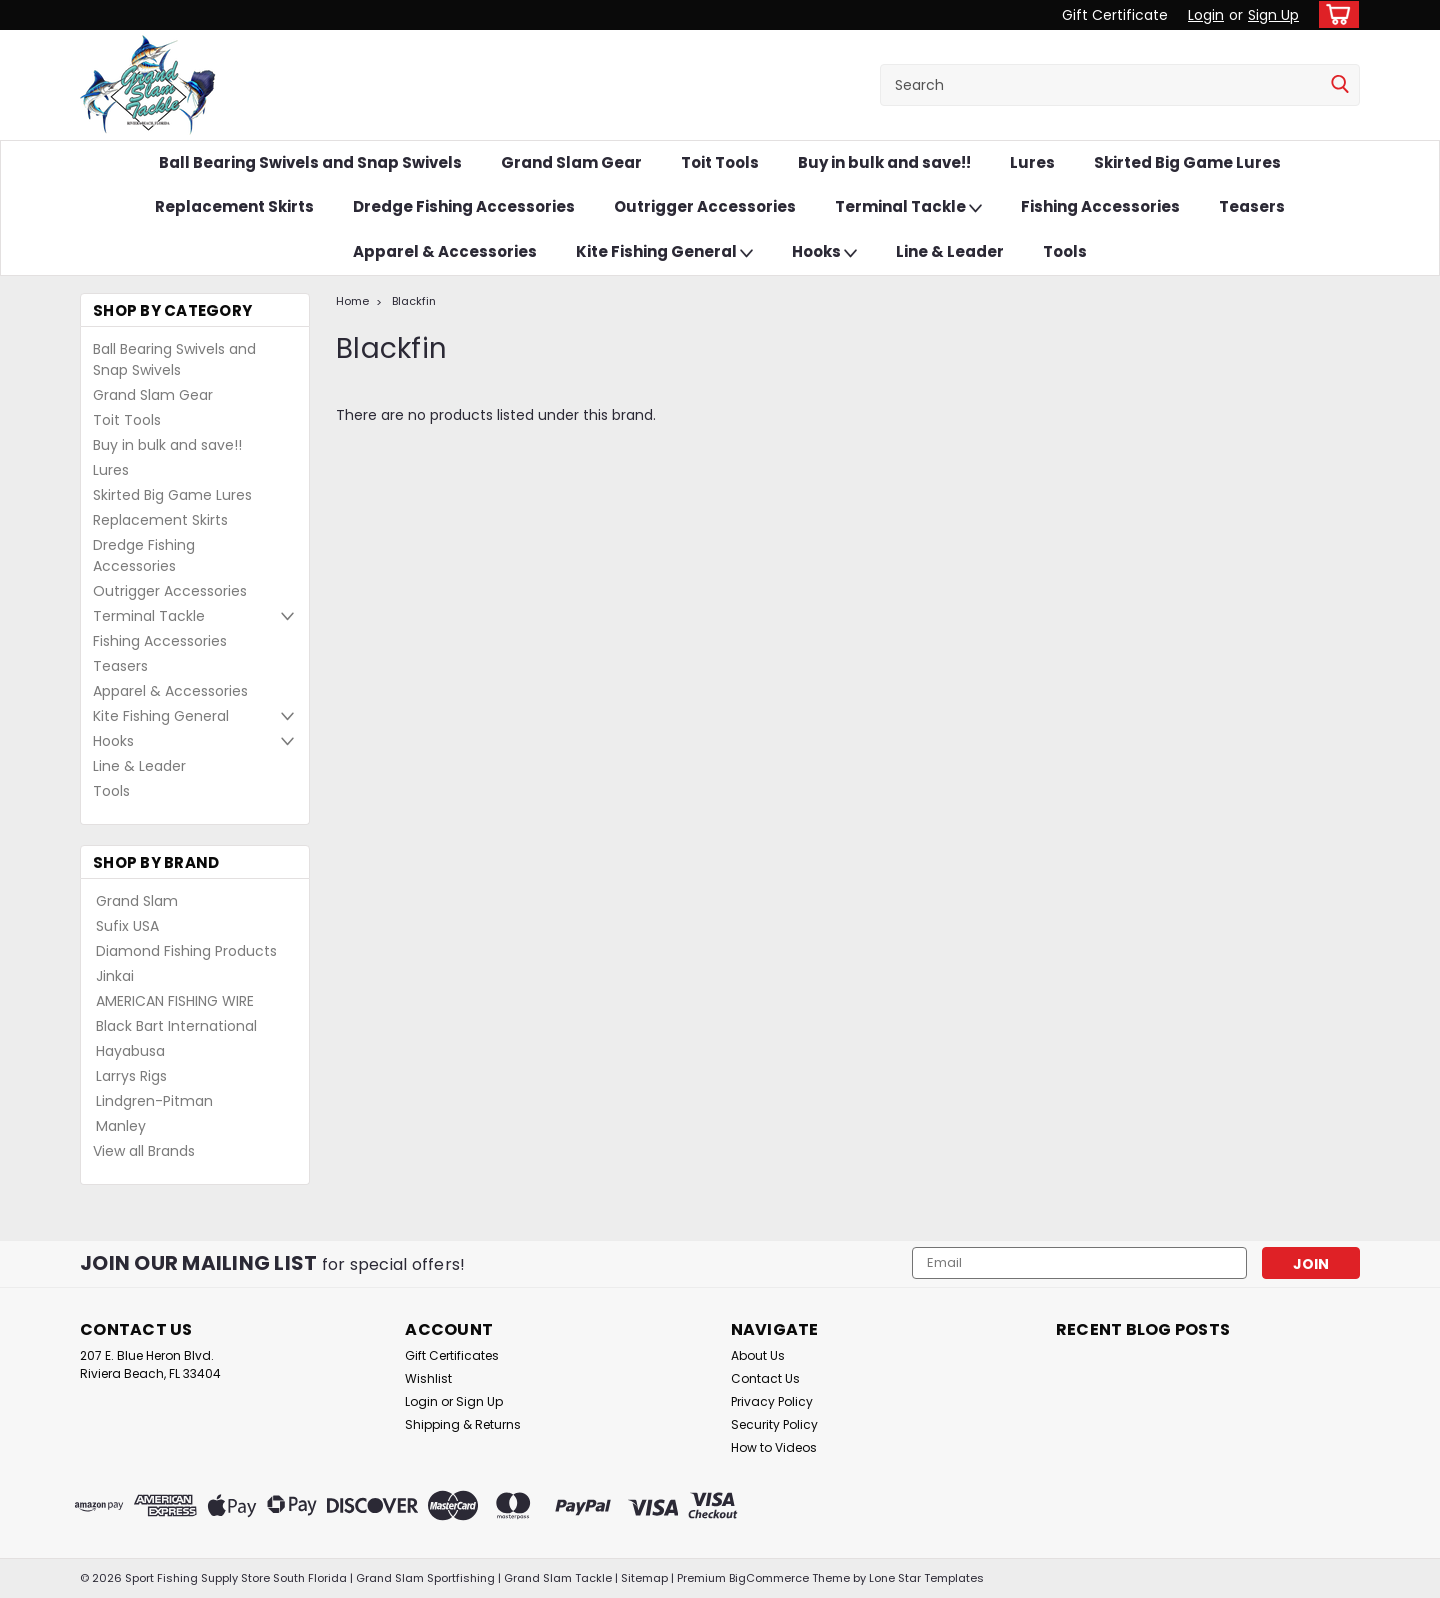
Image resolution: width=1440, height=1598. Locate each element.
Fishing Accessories (1100, 206)
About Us (758, 1355)
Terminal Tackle (908, 207)
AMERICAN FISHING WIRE (175, 1001)
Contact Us (765, 1378)
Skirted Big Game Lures (1187, 162)
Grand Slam (137, 901)
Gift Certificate (1115, 15)
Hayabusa (130, 1051)
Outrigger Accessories (705, 206)
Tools (1065, 251)
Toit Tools (720, 162)
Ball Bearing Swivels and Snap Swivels (310, 162)
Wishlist (428, 1378)
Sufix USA (127, 926)
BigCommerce (769, 1578)
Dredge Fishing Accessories (464, 206)
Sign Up (1273, 15)
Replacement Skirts (234, 206)
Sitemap (644, 1578)
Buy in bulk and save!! (884, 162)
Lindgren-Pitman (154, 1101)
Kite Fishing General (664, 252)
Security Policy (774, 1424)
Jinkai (115, 976)
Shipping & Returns (463, 1424)
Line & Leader (950, 251)
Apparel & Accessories (445, 251)
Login (1206, 15)
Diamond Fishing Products (186, 951)
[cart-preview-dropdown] (1334, 14)
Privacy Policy (772, 1401)
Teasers (1252, 206)
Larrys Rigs (131, 1076)
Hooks (824, 252)
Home (352, 301)
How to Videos (774, 1447)
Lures (1032, 162)
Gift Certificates (452, 1355)
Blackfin (414, 301)
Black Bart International (176, 1026)
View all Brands (144, 1151)
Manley (121, 1126)
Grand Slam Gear (571, 162)
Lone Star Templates (926, 1578)
